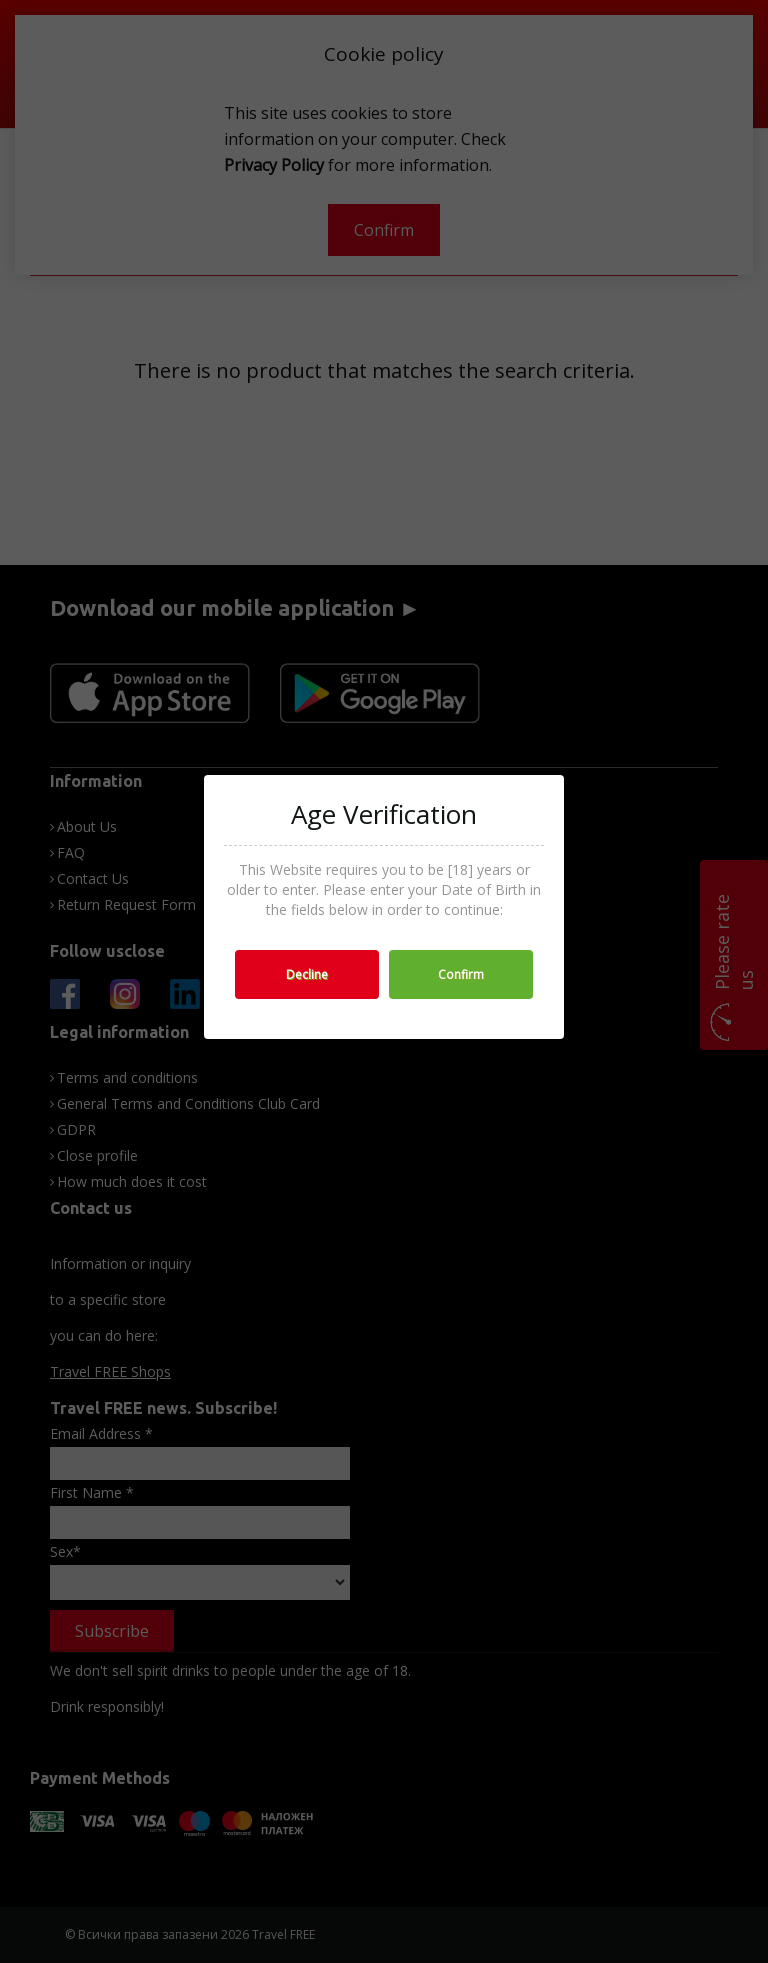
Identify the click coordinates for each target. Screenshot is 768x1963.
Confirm (461, 974)
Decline (307, 974)
